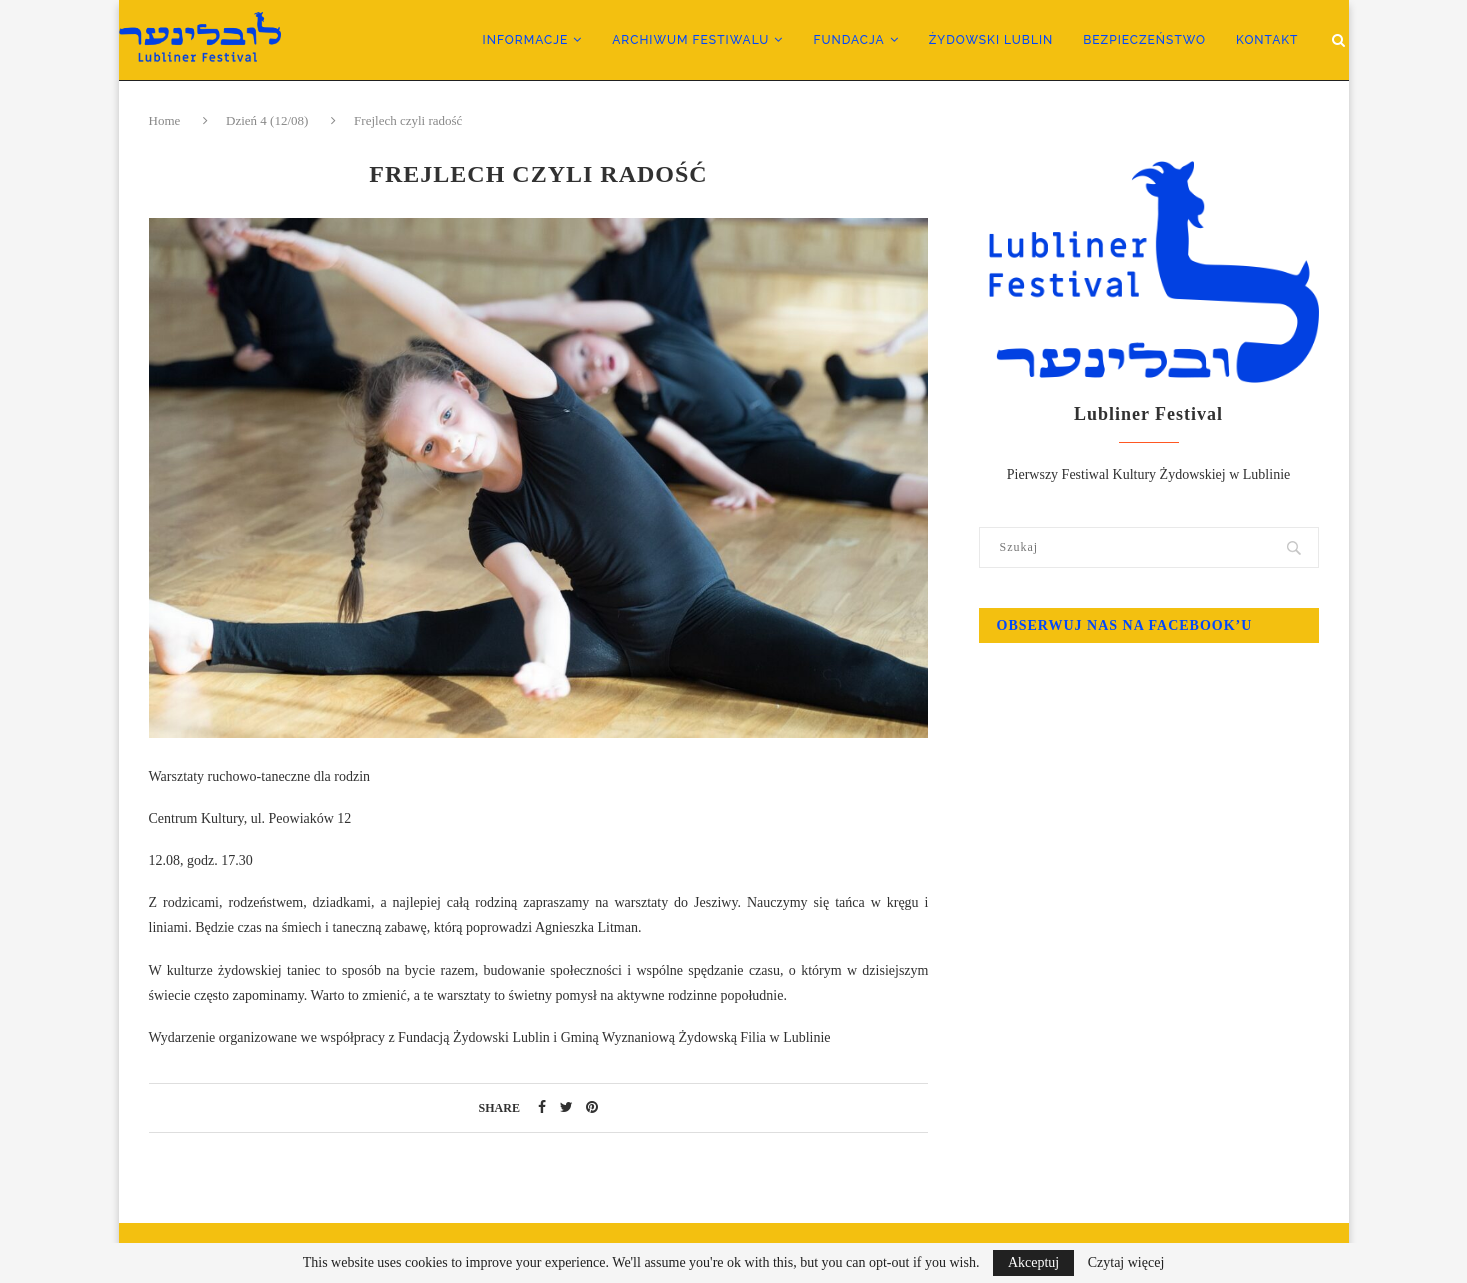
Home (166, 120)
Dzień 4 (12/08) (267, 120)
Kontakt (1267, 40)
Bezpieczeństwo (1144, 40)
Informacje (526, 40)
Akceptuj (1033, 1262)
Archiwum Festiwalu (690, 40)
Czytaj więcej (1126, 1263)
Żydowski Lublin (991, 40)
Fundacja (848, 40)
